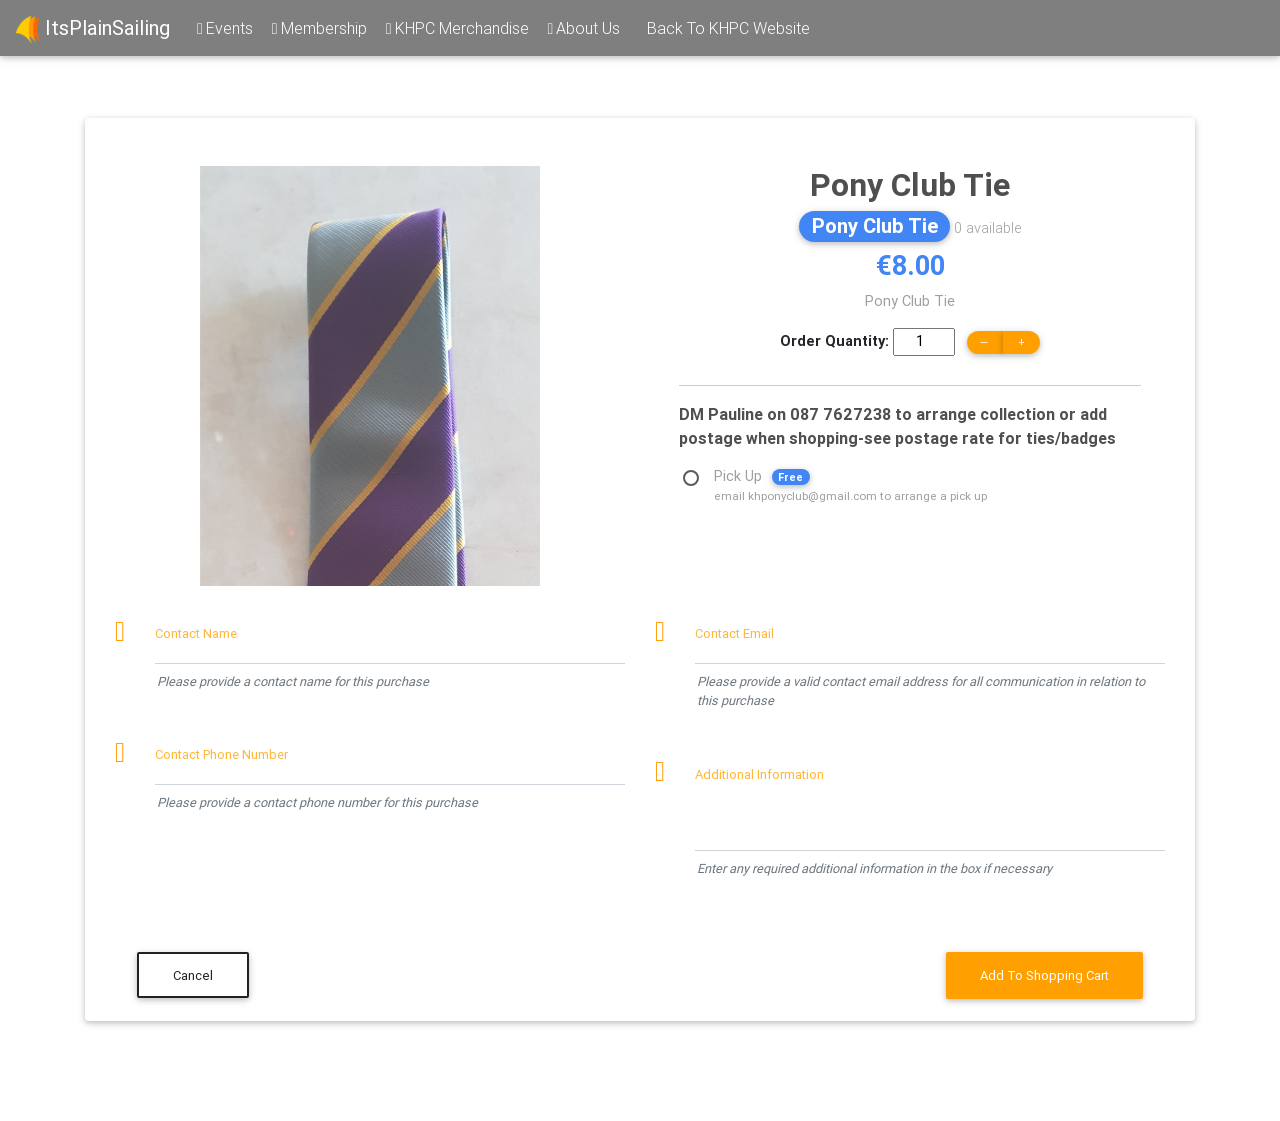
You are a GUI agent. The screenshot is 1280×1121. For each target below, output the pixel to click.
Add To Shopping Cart (1044, 975)
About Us (583, 28)
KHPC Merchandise (456, 28)
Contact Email (734, 633)
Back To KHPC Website (728, 28)
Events (223, 28)
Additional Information (759, 774)
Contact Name (196, 633)
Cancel (193, 975)
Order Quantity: (834, 341)
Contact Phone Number (221, 754)
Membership (318, 28)
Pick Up (850, 479)
